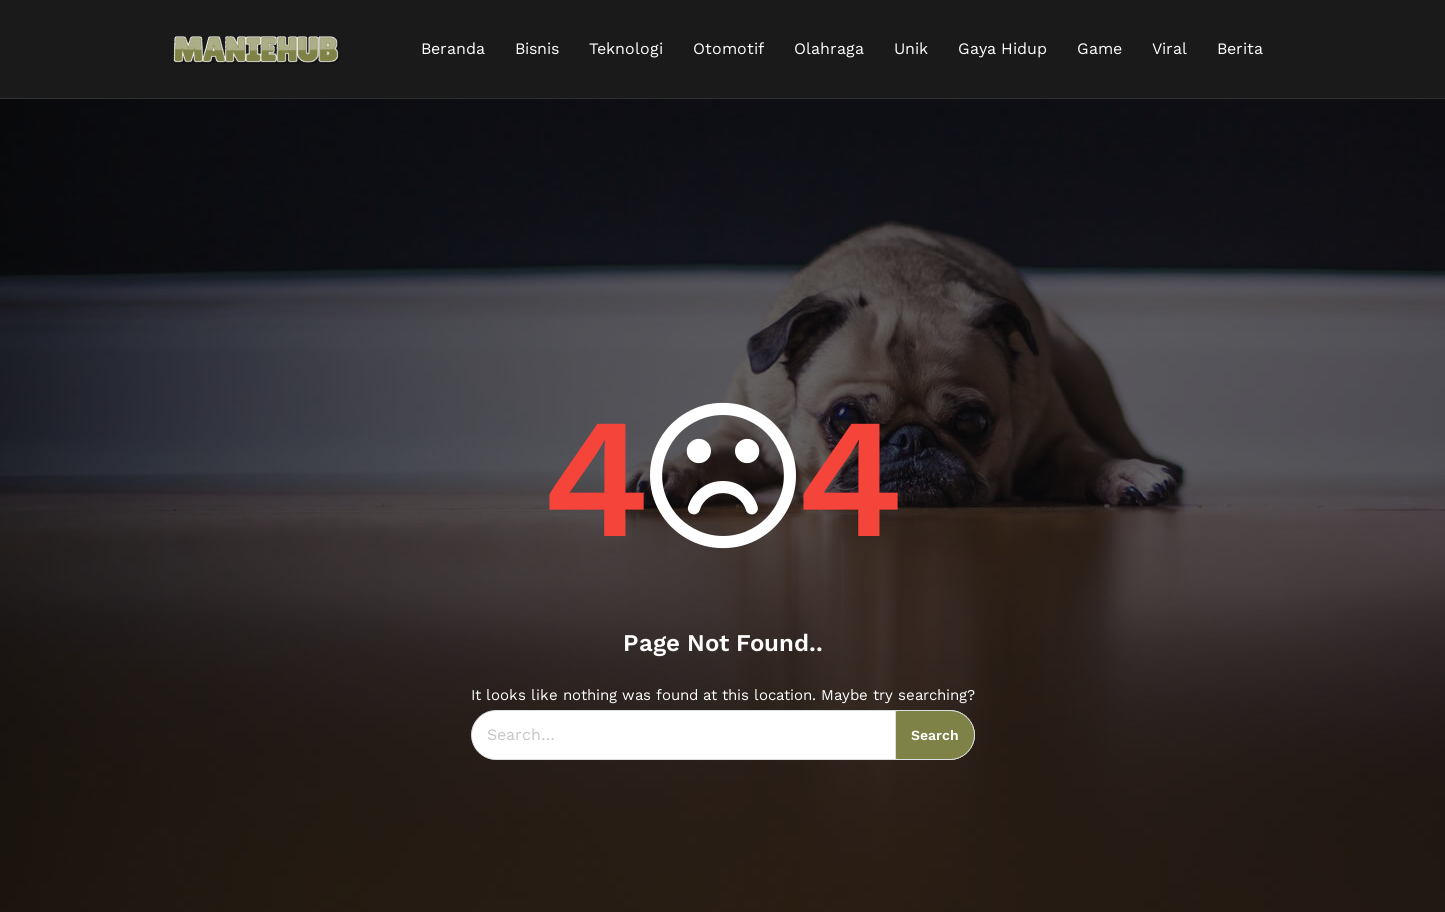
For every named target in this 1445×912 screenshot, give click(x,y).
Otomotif (728, 48)
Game (1099, 48)
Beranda (453, 48)
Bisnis (537, 48)
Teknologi (626, 48)
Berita (1240, 48)
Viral (1169, 48)
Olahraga (829, 48)
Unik (911, 48)
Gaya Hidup (1002, 48)
